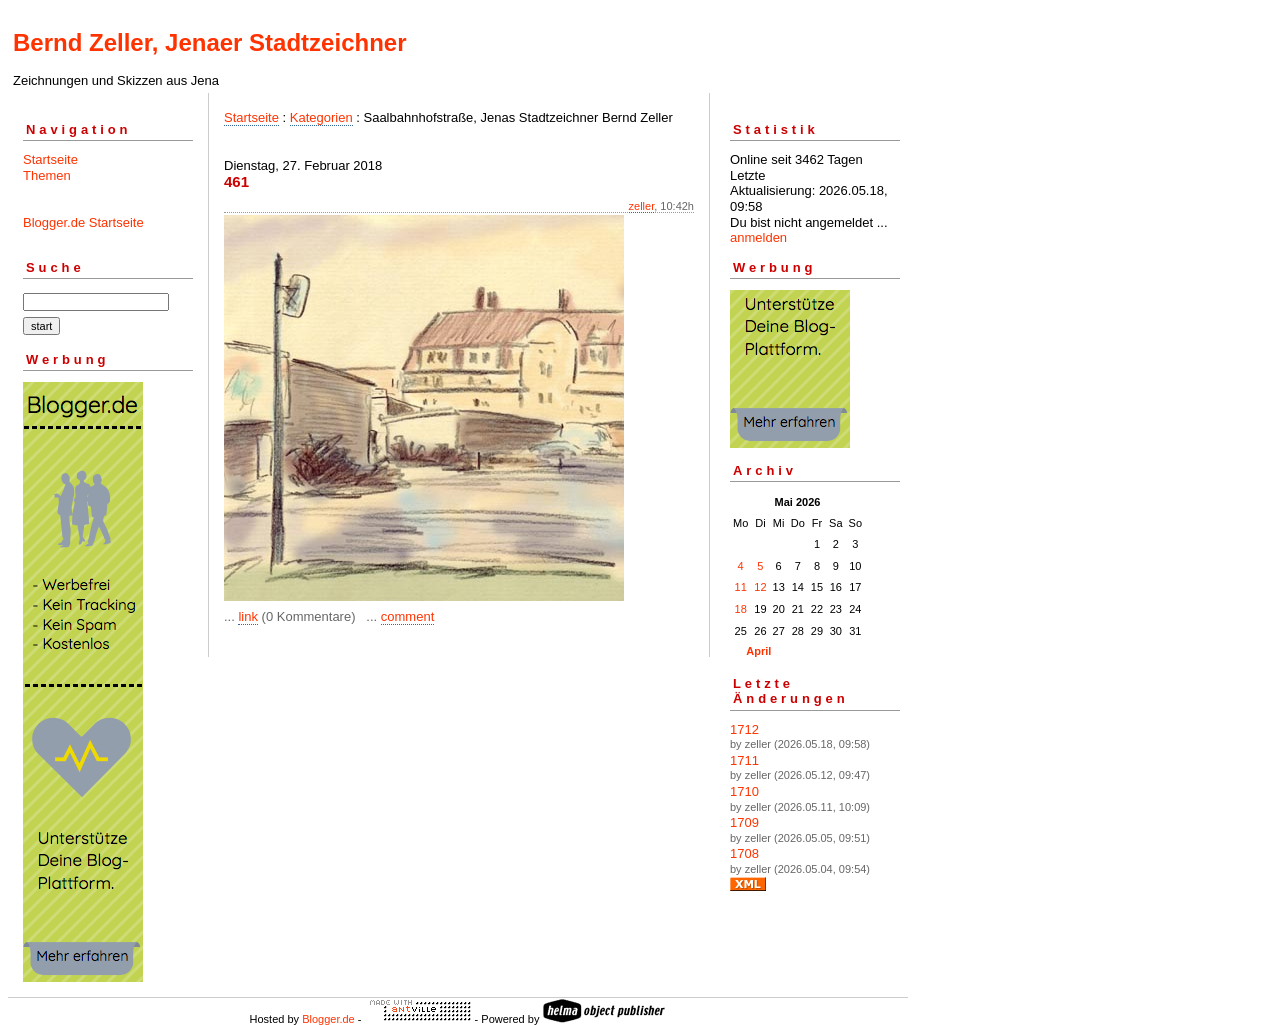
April (758, 651)
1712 (744, 729)
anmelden (758, 237)
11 (741, 587)
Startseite (50, 159)
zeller (642, 206)
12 (760, 587)
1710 (744, 791)
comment (407, 616)
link (248, 616)
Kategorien (321, 117)
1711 (744, 760)
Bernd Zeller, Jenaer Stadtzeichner (209, 42)
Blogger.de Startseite (83, 222)
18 (741, 609)
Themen (47, 175)
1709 (744, 822)
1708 (744, 853)
